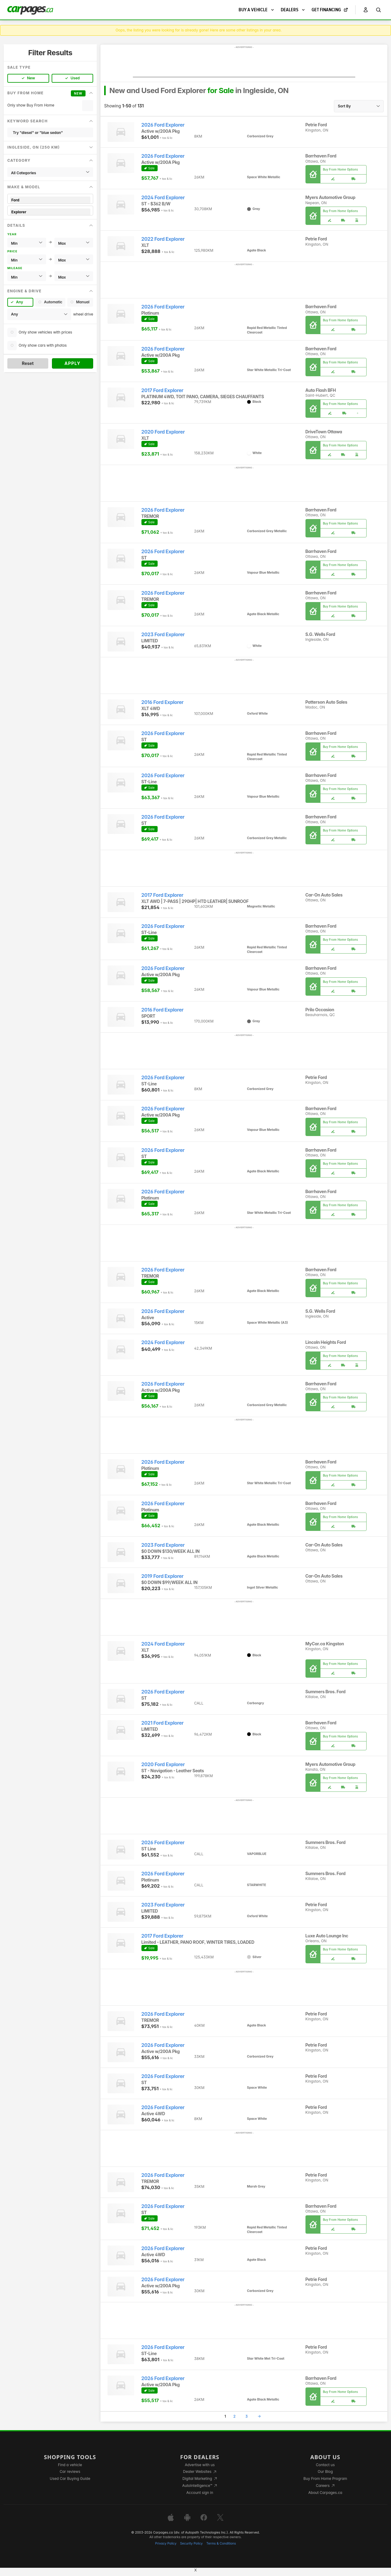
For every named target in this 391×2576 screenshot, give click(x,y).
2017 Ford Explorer (162, 390)
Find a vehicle (70, 2464)
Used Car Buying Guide (70, 2478)
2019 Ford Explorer (162, 1576)
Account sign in (199, 2492)
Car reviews (70, 2471)
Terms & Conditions (221, 2543)
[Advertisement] (244, 63)
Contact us (325, 2464)
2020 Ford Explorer (163, 432)
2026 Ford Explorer (163, 125)
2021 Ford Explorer (162, 1723)
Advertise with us (200, 2464)
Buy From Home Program (325, 2478)
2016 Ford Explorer (162, 702)
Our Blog (325, 2471)
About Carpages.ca (325, 2492)
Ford (50, 200)
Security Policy (191, 2543)
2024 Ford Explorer (163, 197)
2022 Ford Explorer (163, 239)
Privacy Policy (166, 2543)
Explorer (50, 211)
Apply (72, 363)
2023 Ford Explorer (163, 634)
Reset (28, 363)
